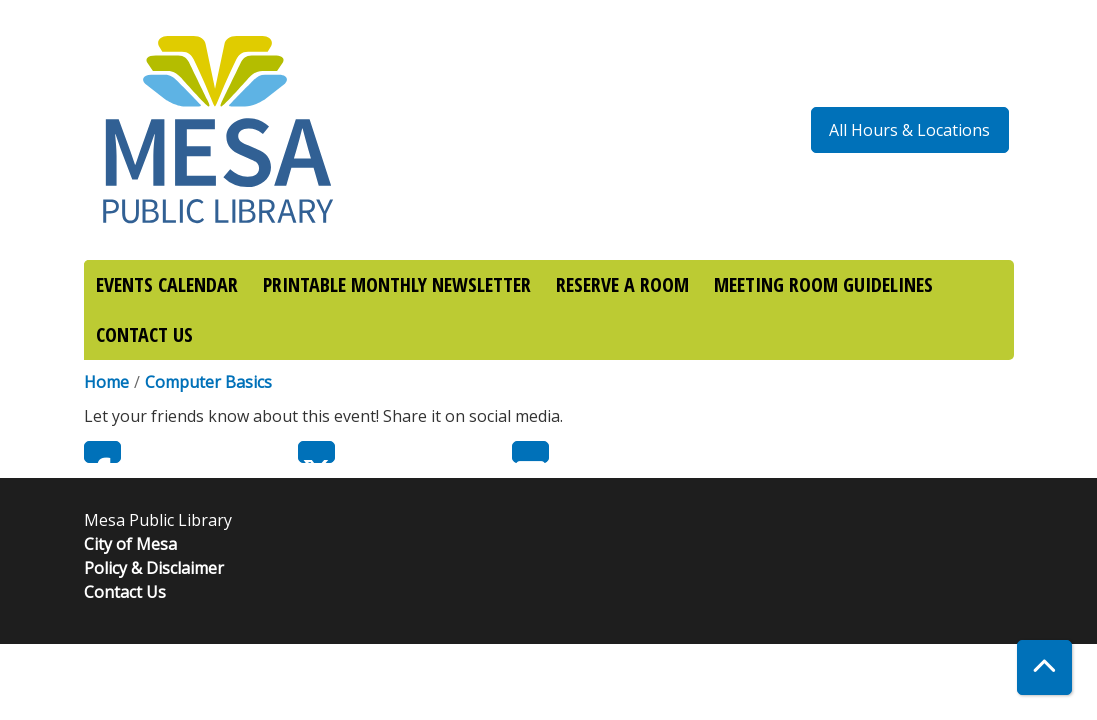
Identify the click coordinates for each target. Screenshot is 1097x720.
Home (106, 382)
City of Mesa (130, 544)
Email (530, 452)
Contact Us (125, 592)
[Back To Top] (1044, 667)
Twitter (316, 452)
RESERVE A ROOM (622, 284)
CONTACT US (144, 334)
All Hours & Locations (909, 130)
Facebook (102, 452)
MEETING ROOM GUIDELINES (823, 284)
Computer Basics (208, 382)
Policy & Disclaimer (154, 568)
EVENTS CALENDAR (167, 284)
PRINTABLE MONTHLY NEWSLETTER (397, 284)
